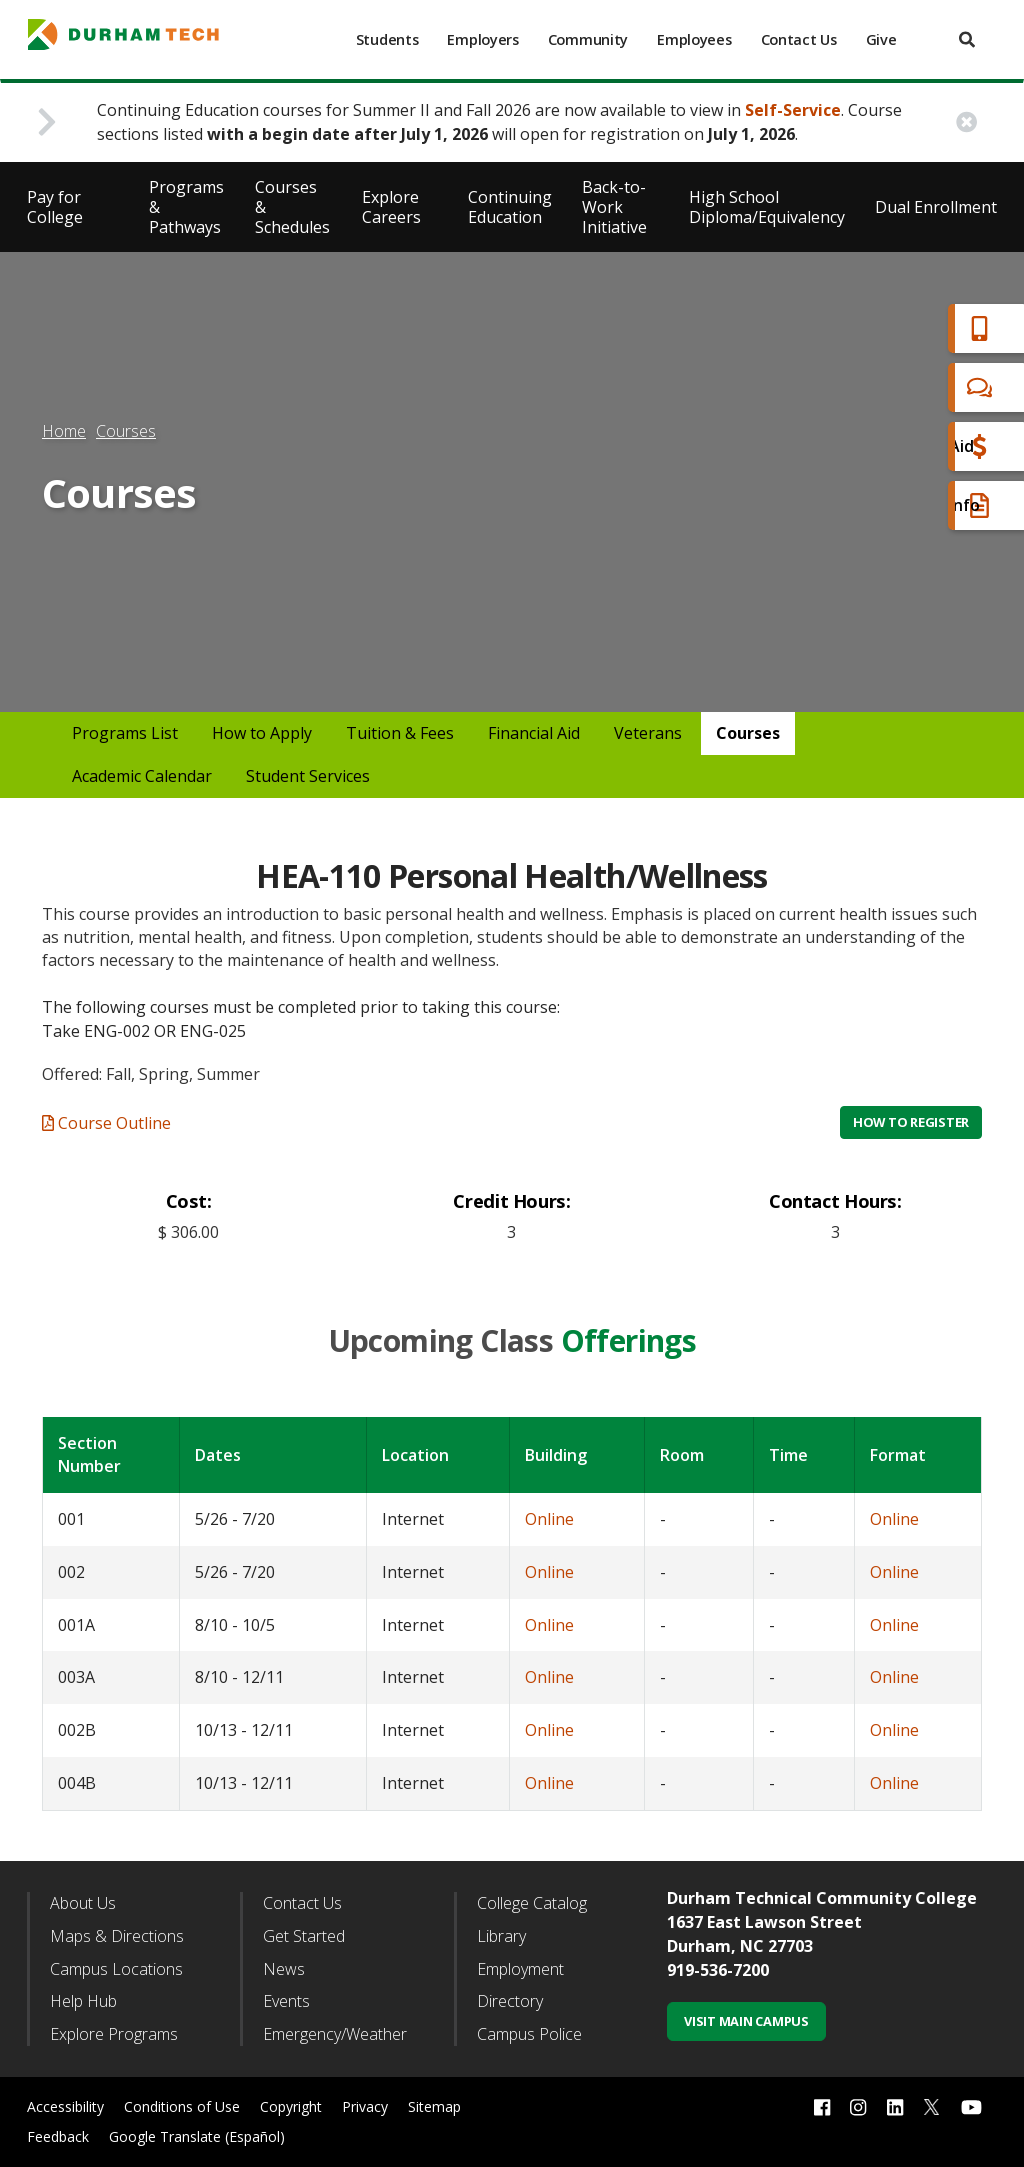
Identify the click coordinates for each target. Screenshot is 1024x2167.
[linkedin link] (895, 2107)
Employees (694, 39)
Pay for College (55, 207)
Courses (126, 431)
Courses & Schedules (292, 207)
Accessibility (65, 2106)
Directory (510, 2001)
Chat (894, 387)
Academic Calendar (142, 776)
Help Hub (83, 2001)
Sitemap (434, 2106)
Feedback (58, 2136)
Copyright (291, 2106)
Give (881, 39)
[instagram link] (858, 2107)
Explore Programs (114, 2034)
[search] (967, 39)
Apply (897, 328)
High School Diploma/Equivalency (767, 207)
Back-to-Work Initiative (614, 207)
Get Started (304, 1936)
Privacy (365, 2106)
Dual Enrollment (936, 207)
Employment (520, 1969)
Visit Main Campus (746, 2021)
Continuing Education (510, 207)
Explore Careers (391, 207)
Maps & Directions (117, 1936)
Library (501, 1936)
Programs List (125, 733)
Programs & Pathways (186, 207)
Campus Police (529, 2034)
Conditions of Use (182, 2106)
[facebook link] (822, 2107)
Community (588, 39)
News (284, 1969)
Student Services (308, 776)
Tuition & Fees (400, 733)
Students (387, 39)
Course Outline (106, 1123)
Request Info (926, 505)
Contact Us (799, 39)
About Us (83, 1903)
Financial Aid (923, 446)
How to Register (911, 1122)
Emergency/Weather (335, 2034)
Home (64, 431)
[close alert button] (966, 122)
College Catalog (532, 1903)
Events (286, 2001)
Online (549, 1519)
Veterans (648, 733)
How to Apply (262, 733)
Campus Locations (116, 1969)
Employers (482, 39)
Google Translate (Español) (197, 2136)
